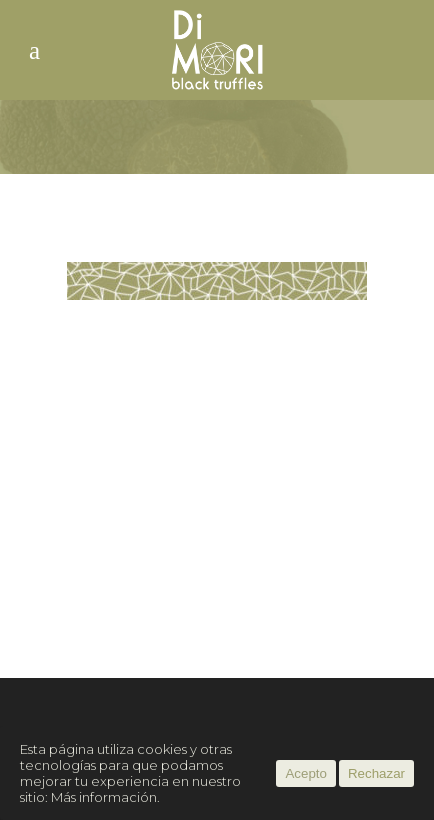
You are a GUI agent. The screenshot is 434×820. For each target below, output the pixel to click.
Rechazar (376, 773)
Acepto (306, 773)
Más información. (105, 797)
